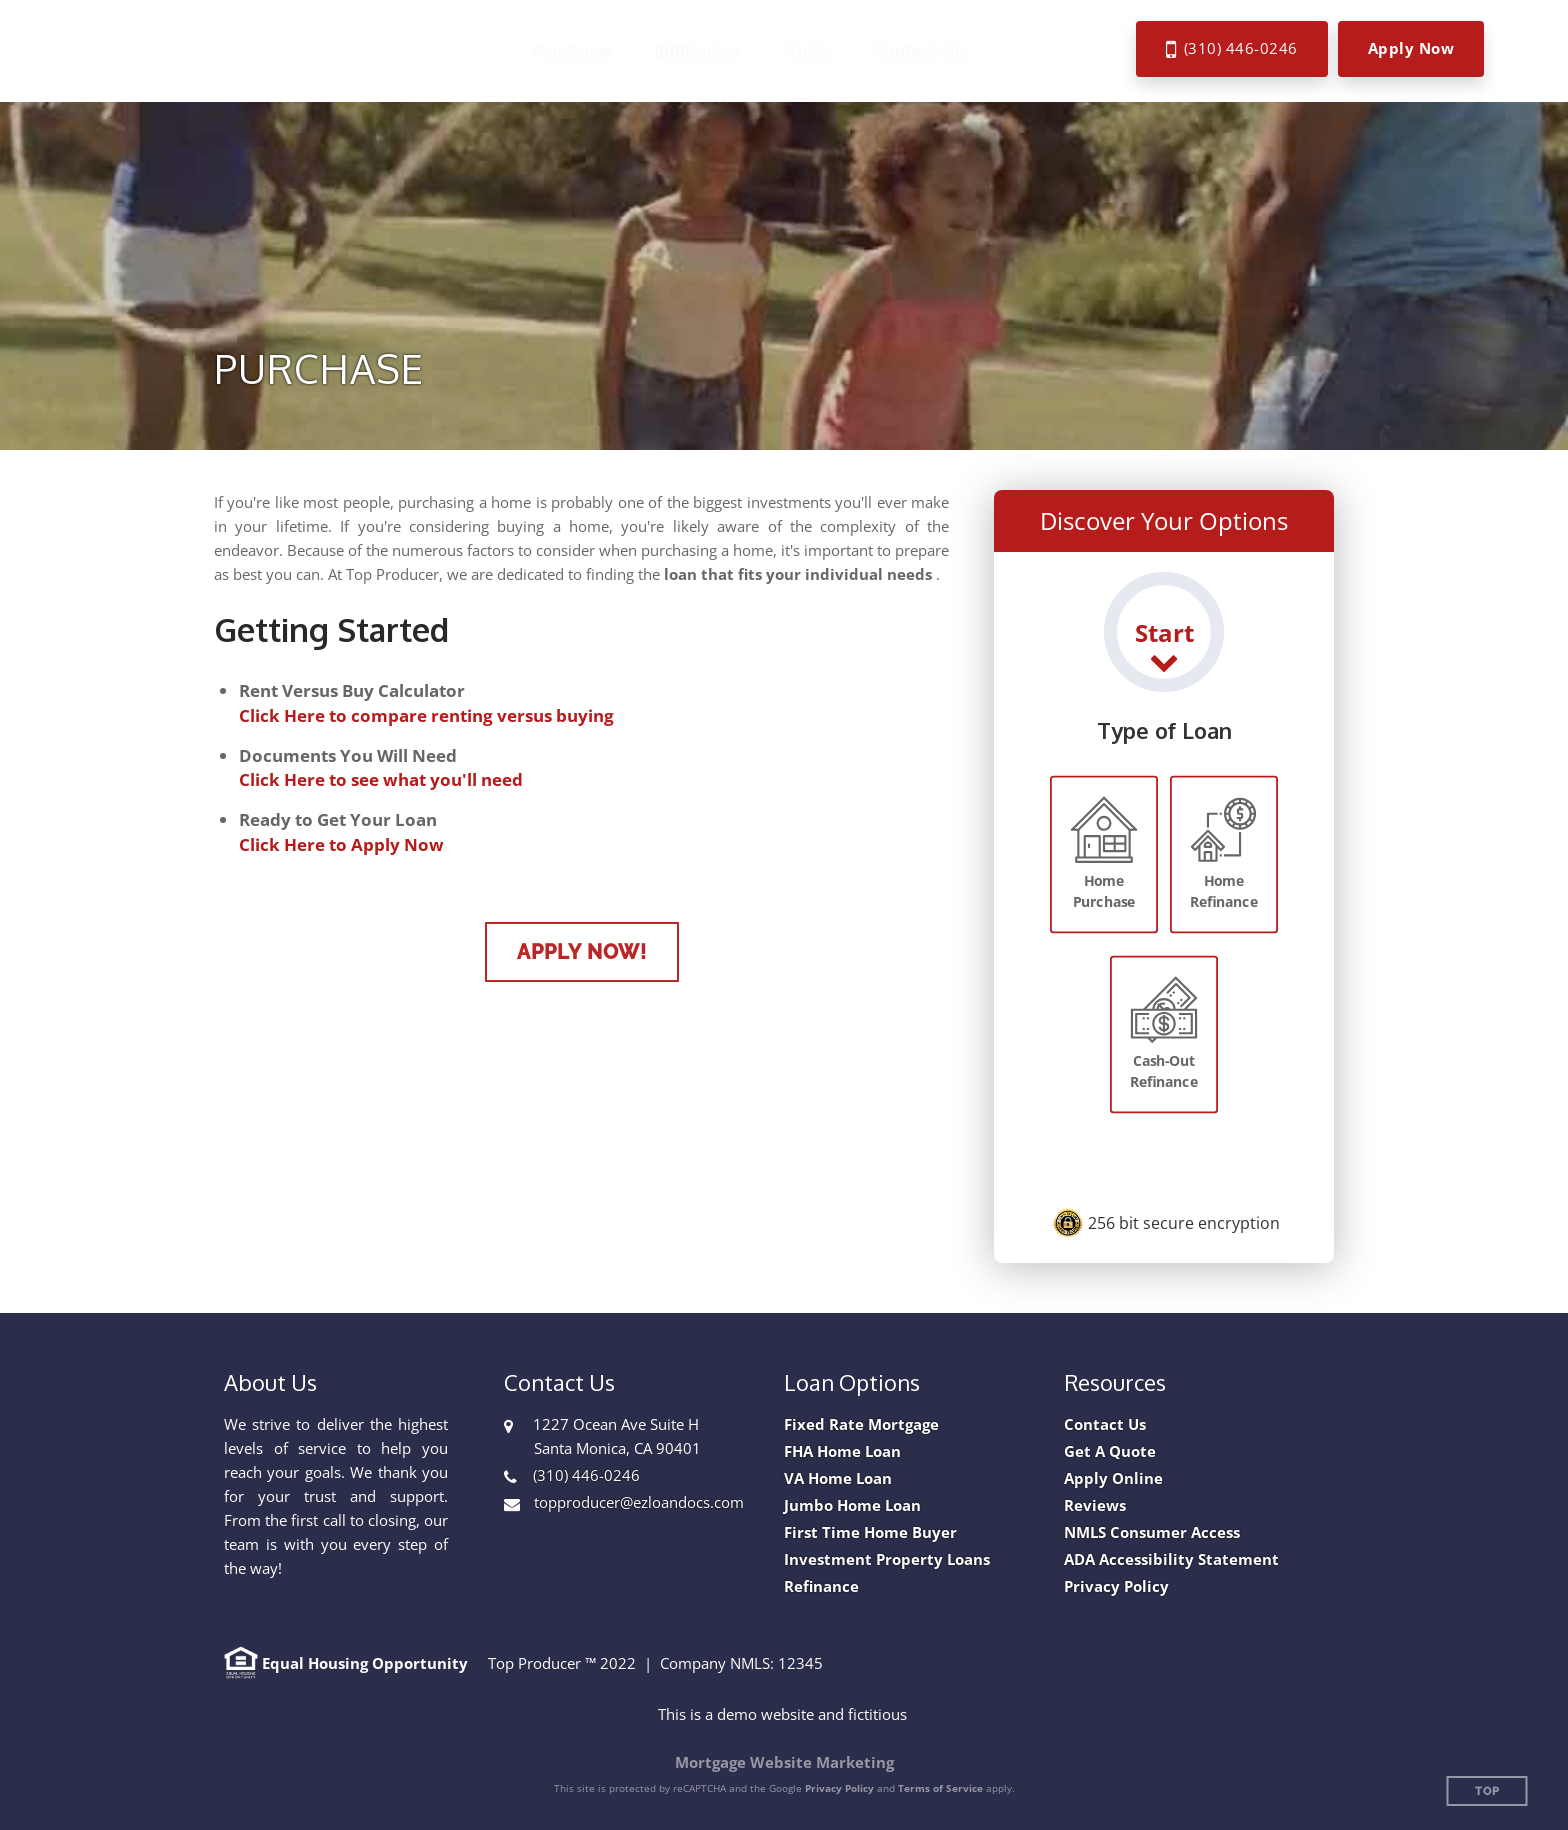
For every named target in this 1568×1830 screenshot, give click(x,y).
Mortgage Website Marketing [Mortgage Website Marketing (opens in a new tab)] (784, 1762)
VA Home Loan (838, 1478)
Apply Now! (582, 952)
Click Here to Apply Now (341, 844)
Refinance (821, 1586)
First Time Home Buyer (870, 1532)
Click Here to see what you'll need (381, 779)
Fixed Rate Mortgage (861, 1424)
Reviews (1095, 1505)
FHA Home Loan (842, 1451)
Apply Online (1113, 1478)
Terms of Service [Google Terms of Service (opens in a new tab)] (940, 1788)
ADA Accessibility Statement (1171, 1559)
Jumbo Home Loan (852, 1505)
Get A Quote (1110, 1451)
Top (1487, 1791)
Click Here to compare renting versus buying (426, 715)
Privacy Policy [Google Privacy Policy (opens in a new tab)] (839, 1788)
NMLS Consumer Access (1152, 1532)
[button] (579, 51)
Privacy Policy (1116, 1586)
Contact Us (1105, 1424)
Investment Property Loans (887, 1559)
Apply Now (1411, 48)
